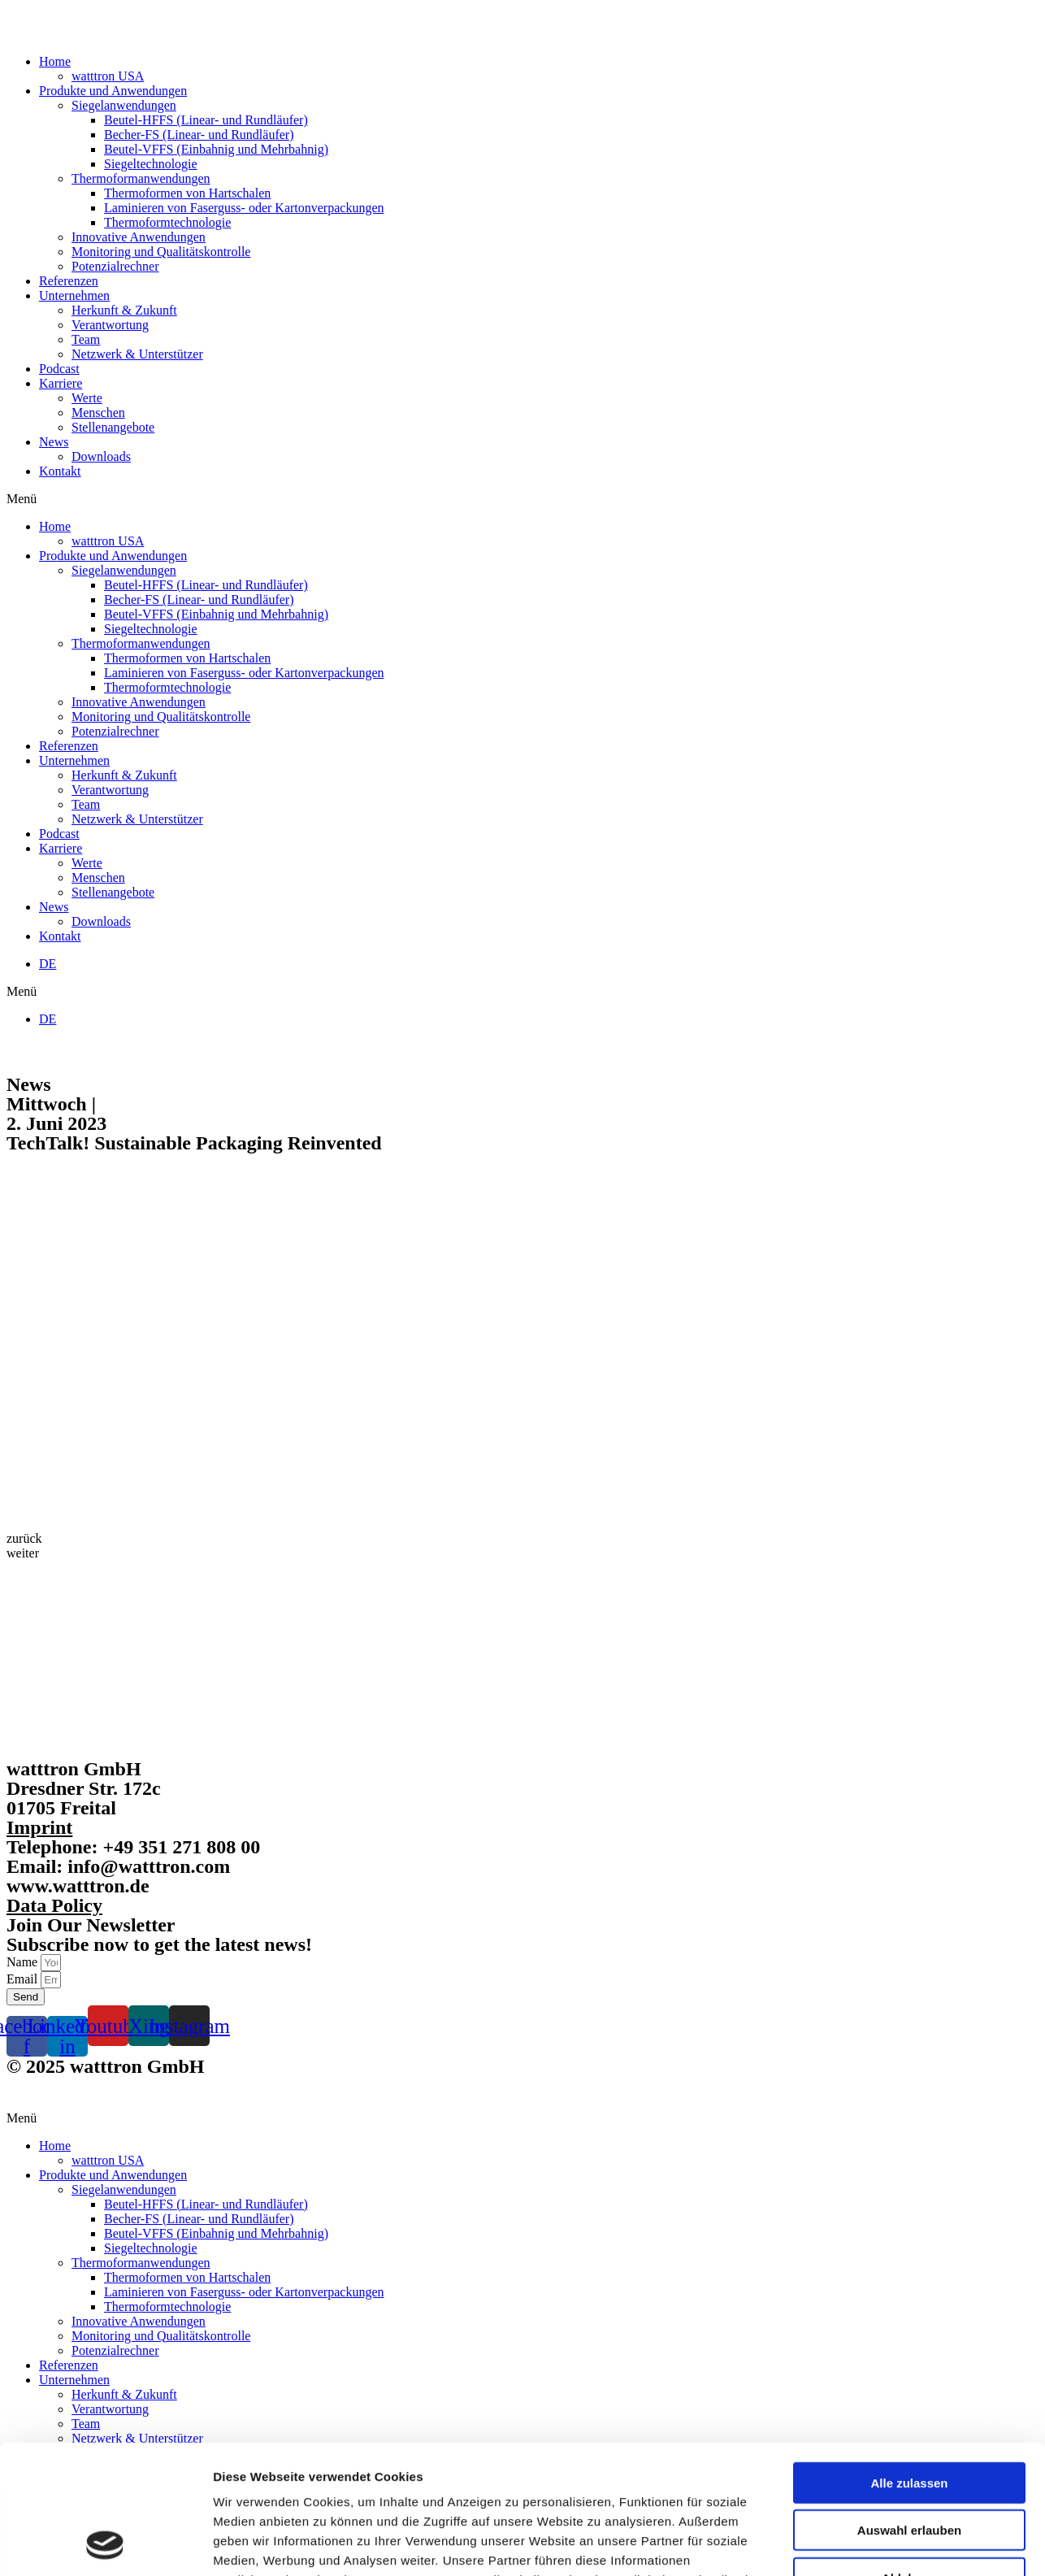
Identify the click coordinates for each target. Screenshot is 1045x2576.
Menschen (98, 412)
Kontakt (60, 471)
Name (24, 1962)
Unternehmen (74, 295)
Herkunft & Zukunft (124, 310)
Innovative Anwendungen (139, 237)
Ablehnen (909, 2457)
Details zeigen (864, 2544)
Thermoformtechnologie (167, 222)
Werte (87, 398)
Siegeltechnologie (150, 164)
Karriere (60, 383)
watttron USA (108, 76)
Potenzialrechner (115, 266)
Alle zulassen (908, 2362)
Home (55, 61)
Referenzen (68, 281)
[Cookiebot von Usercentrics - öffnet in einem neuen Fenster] (105, 2544)
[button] (522, 499)
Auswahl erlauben (909, 2410)
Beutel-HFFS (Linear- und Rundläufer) (206, 120)
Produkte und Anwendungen (113, 91)
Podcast (59, 369)
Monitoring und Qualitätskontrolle (161, 251)
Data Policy (54, 1905)
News (53, 442)
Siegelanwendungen (124, 105)
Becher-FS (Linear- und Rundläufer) (199, 134)
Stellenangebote (113, 427)
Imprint (39, 1827)
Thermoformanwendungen (141, 178)
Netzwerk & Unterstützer (137, 354)
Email (24, 1979)
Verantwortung (110, 325)
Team (86, 339)
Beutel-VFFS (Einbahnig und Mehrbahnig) (216, 149)
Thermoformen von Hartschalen (187, 193)
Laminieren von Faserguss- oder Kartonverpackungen (244, 208)
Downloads (101, 456)
